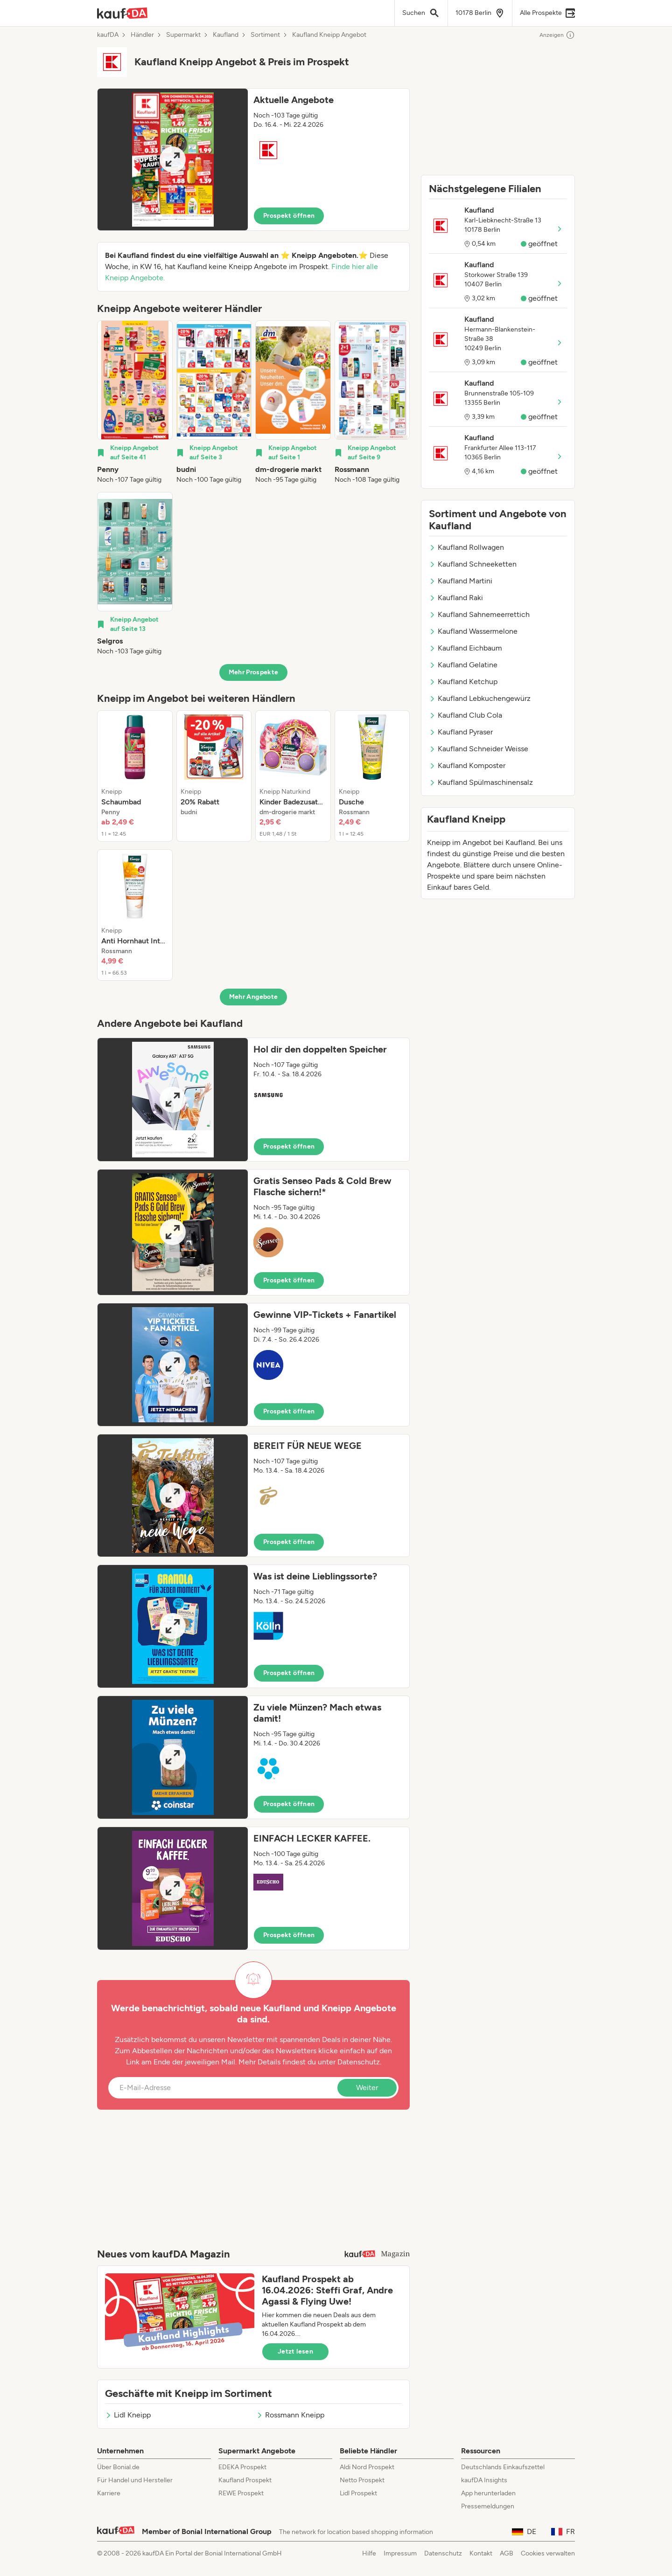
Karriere (108, 2493)
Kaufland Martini (460, 580)
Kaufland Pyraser (461, 731)
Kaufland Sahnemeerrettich (479, 614)
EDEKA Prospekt (242, 2467)
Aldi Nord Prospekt (367, 2467)
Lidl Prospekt (358, 2493)
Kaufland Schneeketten (473, 564)
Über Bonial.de (118, 2467)
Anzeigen (557, 35)
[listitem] (135, 402)
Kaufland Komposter (467, 765)
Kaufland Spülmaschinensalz (481, 782)
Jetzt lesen (295, 2351)
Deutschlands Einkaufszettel (503, 2467)
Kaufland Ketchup (463, 681)
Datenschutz (358, 2061)
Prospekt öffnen (289, 216)
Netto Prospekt (362, 2480)
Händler (142, 35)
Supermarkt (183, 35)
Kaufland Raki (456, 597)
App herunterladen (488, 2493)
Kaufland (225, 35)
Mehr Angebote (253, 997)
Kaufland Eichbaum (465, 648)
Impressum (400, 2553)
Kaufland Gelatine (463, 664)
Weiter (367, 2087)
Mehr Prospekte (254, 672)
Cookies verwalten (548, 2553)
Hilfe (369, 2553)
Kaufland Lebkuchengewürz (480, 698)
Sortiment (265, 35)
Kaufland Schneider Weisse (478, 748)
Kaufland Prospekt (245, 2480)
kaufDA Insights (484, 2480)
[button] (253, 159)
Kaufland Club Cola (465, 715)
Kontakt (480, 2553)
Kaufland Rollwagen (466, 547)
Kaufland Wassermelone (473, 631)
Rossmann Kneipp (290, 2414)
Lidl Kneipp (128, 2414)
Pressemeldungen (487, 2506)
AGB (506, 2553)
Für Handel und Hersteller (135, 2480)
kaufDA (108, 35)
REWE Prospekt (241, 2493)
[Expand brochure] (173, 159)
